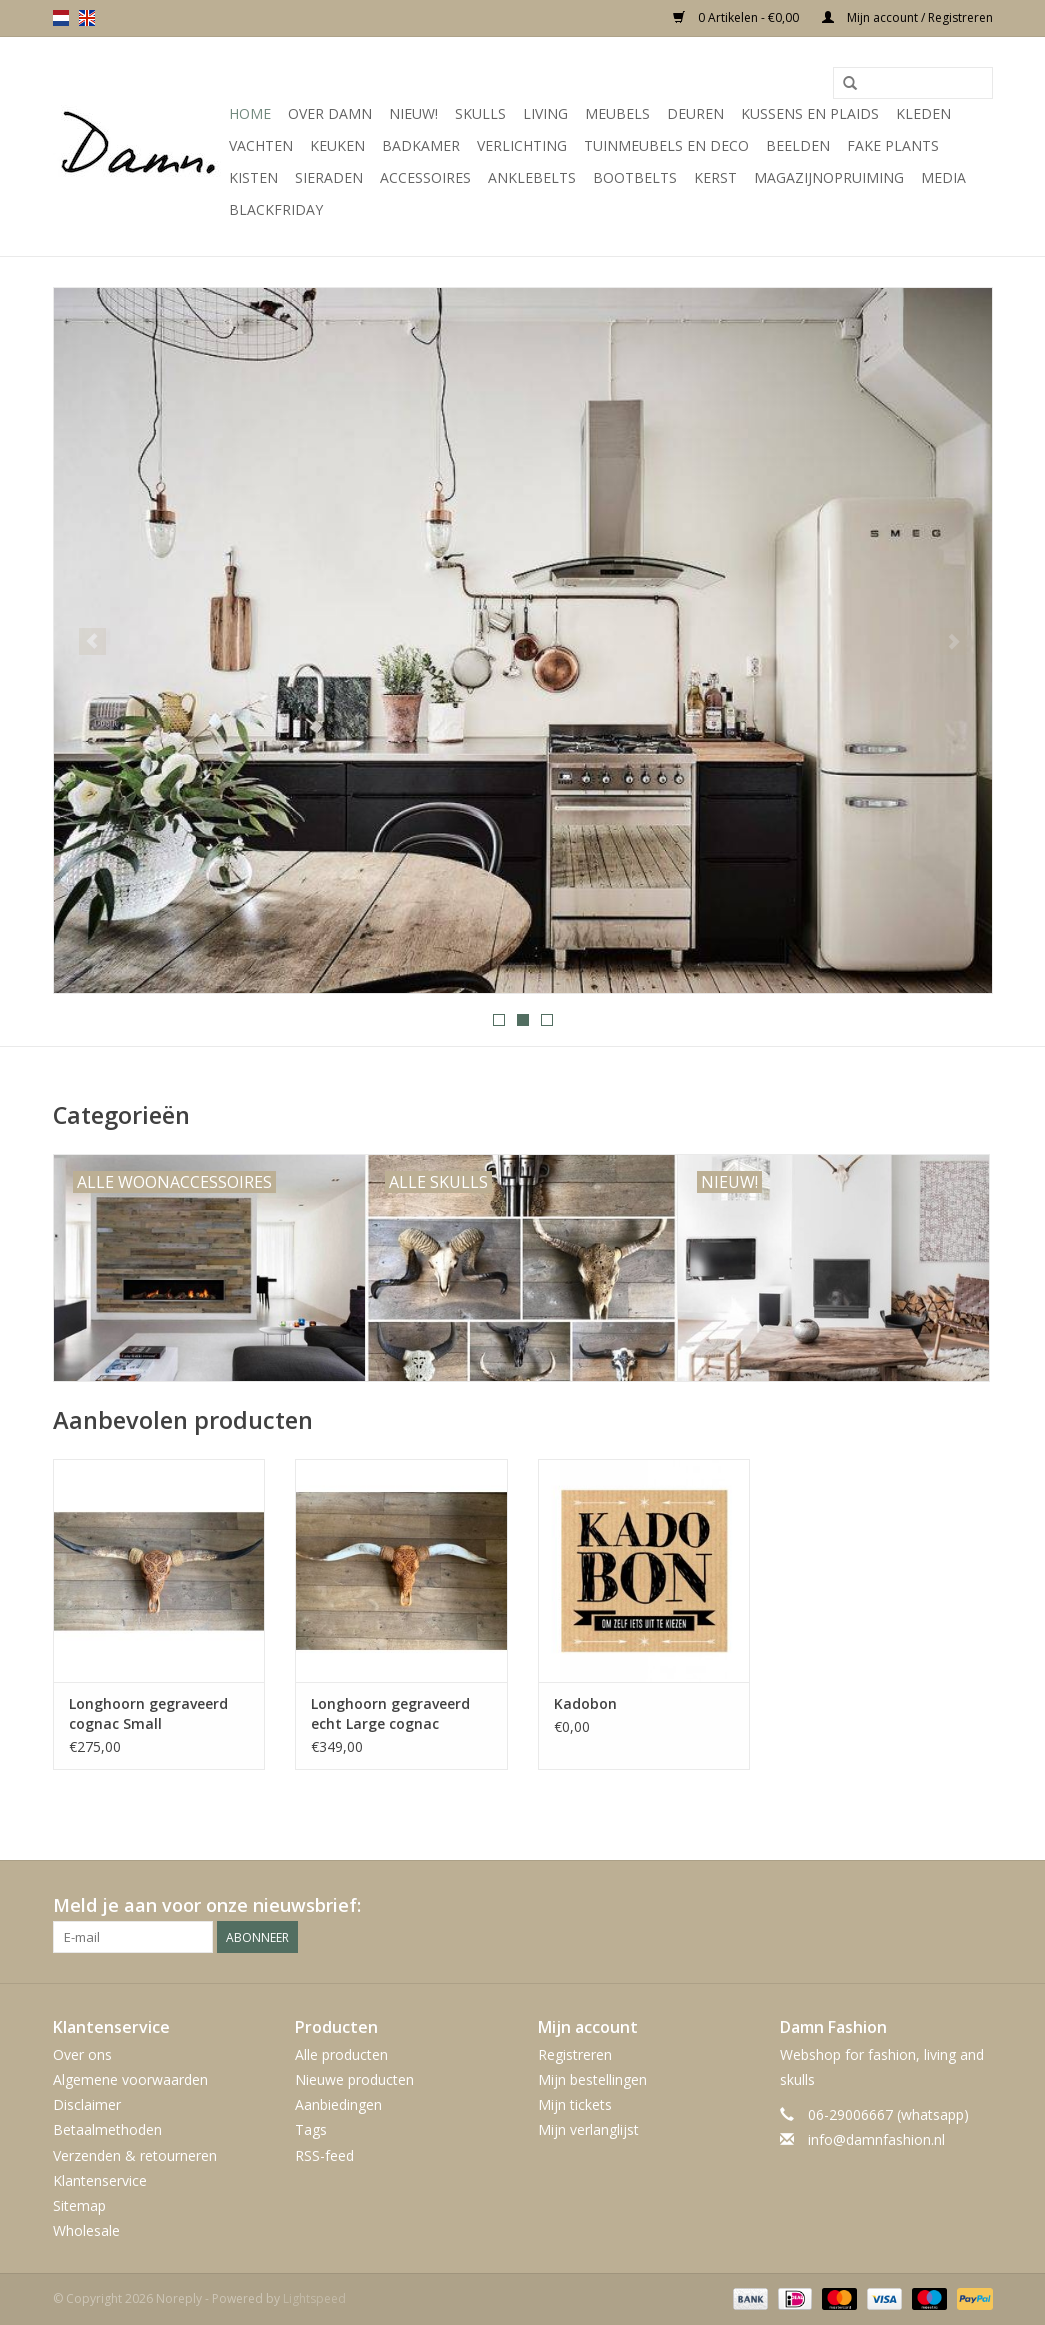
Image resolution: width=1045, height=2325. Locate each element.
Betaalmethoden (107, 2129)
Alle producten (341, 2054)
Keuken (337, 145)
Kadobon (585, 1703)
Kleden (923, 113)
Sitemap (79, 2205)
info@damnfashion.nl (876, 2139)
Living (545, 113)
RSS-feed (324, 2155)
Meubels (617, 113)
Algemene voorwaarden (130, 2079)
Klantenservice (100, 2180)
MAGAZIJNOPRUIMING (829, 177)
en (87, 18)
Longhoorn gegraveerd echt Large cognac (390, 1713)
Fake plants (893, 145)
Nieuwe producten (354, 2079)
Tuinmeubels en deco (666, 145)
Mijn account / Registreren (907, 17)
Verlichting (522, 145)
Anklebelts (532, 177)
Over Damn (330, 113)
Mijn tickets (575, 2104)
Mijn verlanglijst (588, 2129)
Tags (311, 2129)
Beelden (798, 145)
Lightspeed (314, 2298)
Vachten (261, 145)
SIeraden (329, 177)
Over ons (82, 2054)
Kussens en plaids (810, 113)
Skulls (480, 113)
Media (943, 177)
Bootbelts (635, 177)
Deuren (695, 113)
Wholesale (86, 2230)
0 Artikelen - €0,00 (737, 17)
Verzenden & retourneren (135, 2155)
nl (61, 18)
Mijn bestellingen (592, 2079)
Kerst (715, 177)
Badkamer (421, 145)
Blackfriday (276, 209)
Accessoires (425, 177)
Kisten (253, 177)
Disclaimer (87, 2104)
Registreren (575, 2054)
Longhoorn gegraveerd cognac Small (148, 1713)
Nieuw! (413, 113)
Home (250, 113)
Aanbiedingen (338, 2104)
